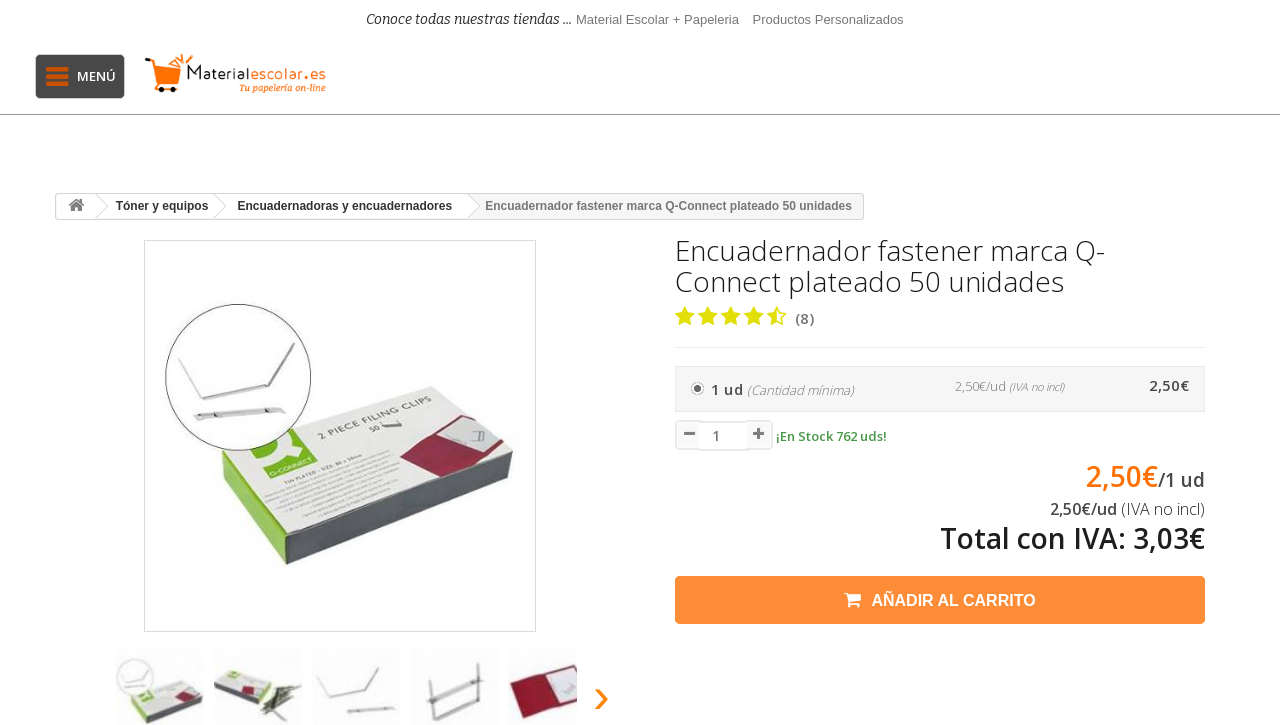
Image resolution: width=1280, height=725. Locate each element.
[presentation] (78, 701)
